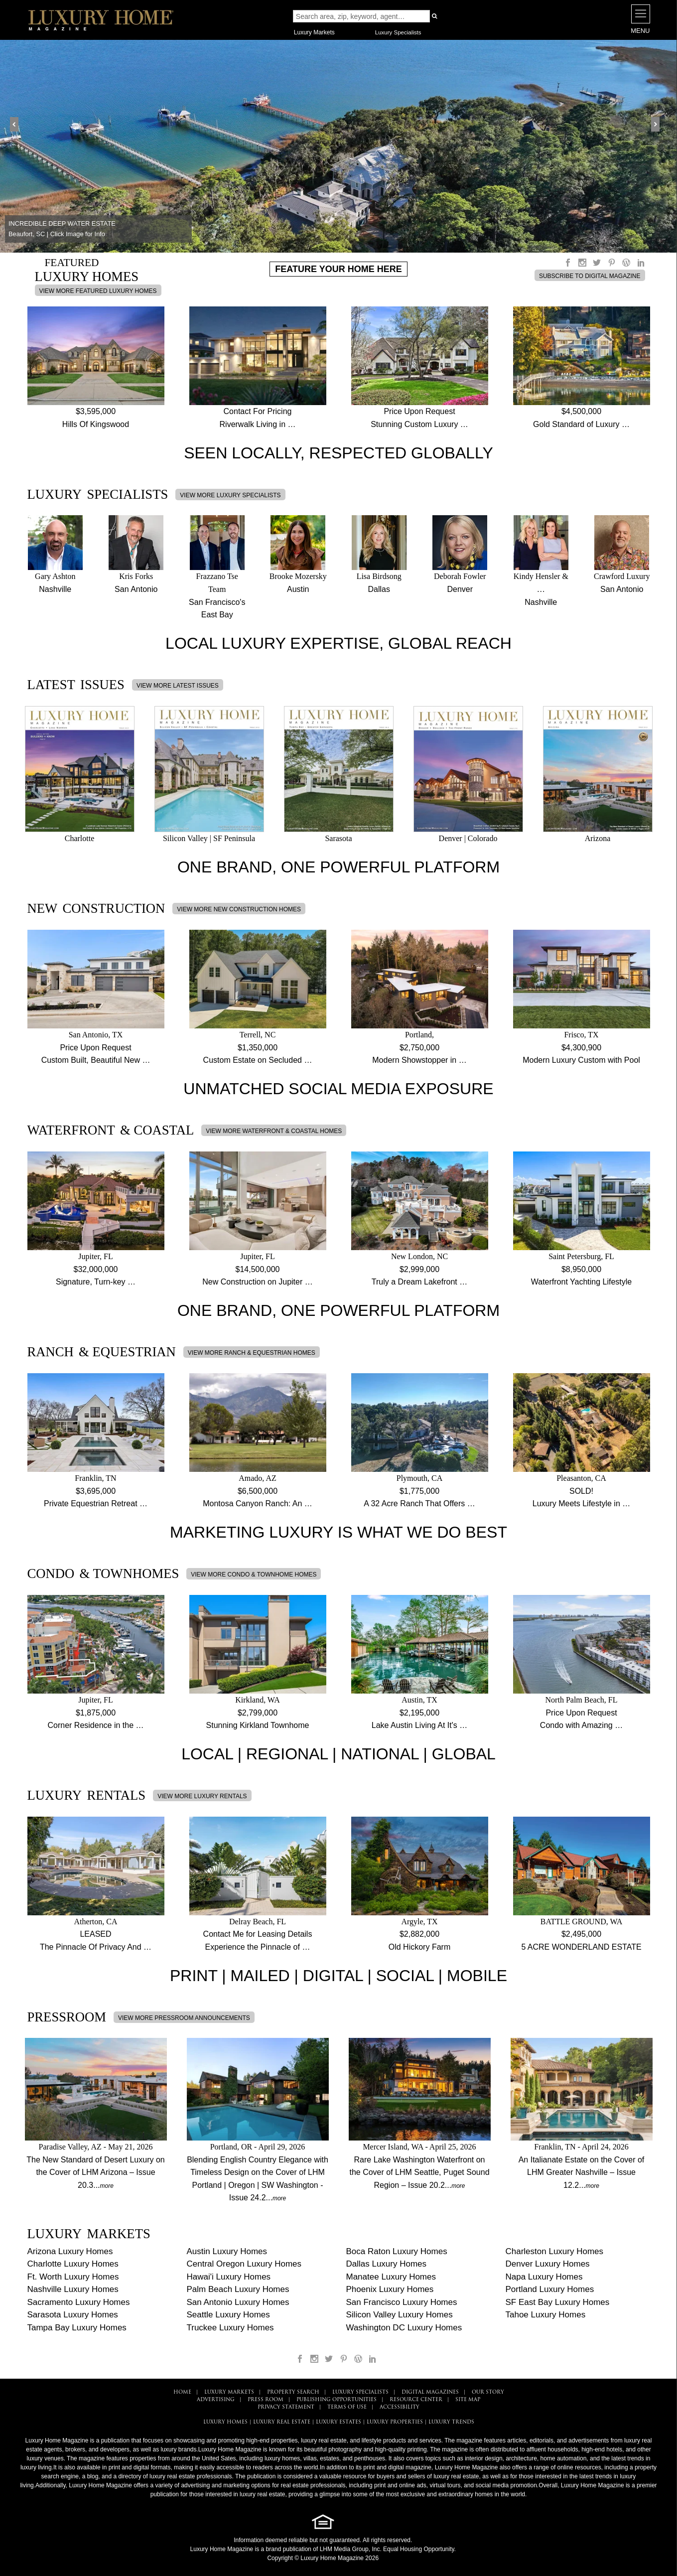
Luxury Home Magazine (222, 2549)
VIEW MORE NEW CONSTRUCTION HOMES (239, 909)
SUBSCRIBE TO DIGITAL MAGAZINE (590, 276)
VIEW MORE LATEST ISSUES (177, 685)
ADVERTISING (216, 2400)
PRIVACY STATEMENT (286, 2407)
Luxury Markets (314, 32)
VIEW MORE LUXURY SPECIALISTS (230, 495)
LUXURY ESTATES (338, 2422)
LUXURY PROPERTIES (395, 2422)
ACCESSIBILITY (399, 2407)
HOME (182, 2392)
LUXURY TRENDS (451, 2422)
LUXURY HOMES (225, 2422)
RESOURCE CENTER (416, 2400)
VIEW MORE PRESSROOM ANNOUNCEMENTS (184, 2017)
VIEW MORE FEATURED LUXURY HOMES (98, 290)
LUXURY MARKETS (229, 2392)
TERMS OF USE (347, 2407)
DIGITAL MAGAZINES (430, 2392)
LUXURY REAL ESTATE (281, 2422)
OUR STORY (488, 2392)
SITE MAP (467, 2400)
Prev (18, 125)
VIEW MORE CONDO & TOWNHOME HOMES (253, 1574)
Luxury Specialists (398, 32)
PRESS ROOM (265, 2400)
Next (659, 125)
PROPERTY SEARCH (293, 2392)
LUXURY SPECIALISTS (360, 2392)
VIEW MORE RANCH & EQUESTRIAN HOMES (251, 1352)
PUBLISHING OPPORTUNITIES (336, 2400)
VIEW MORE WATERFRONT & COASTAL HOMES (274, 1131)
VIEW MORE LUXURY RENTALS (202, 1796)
